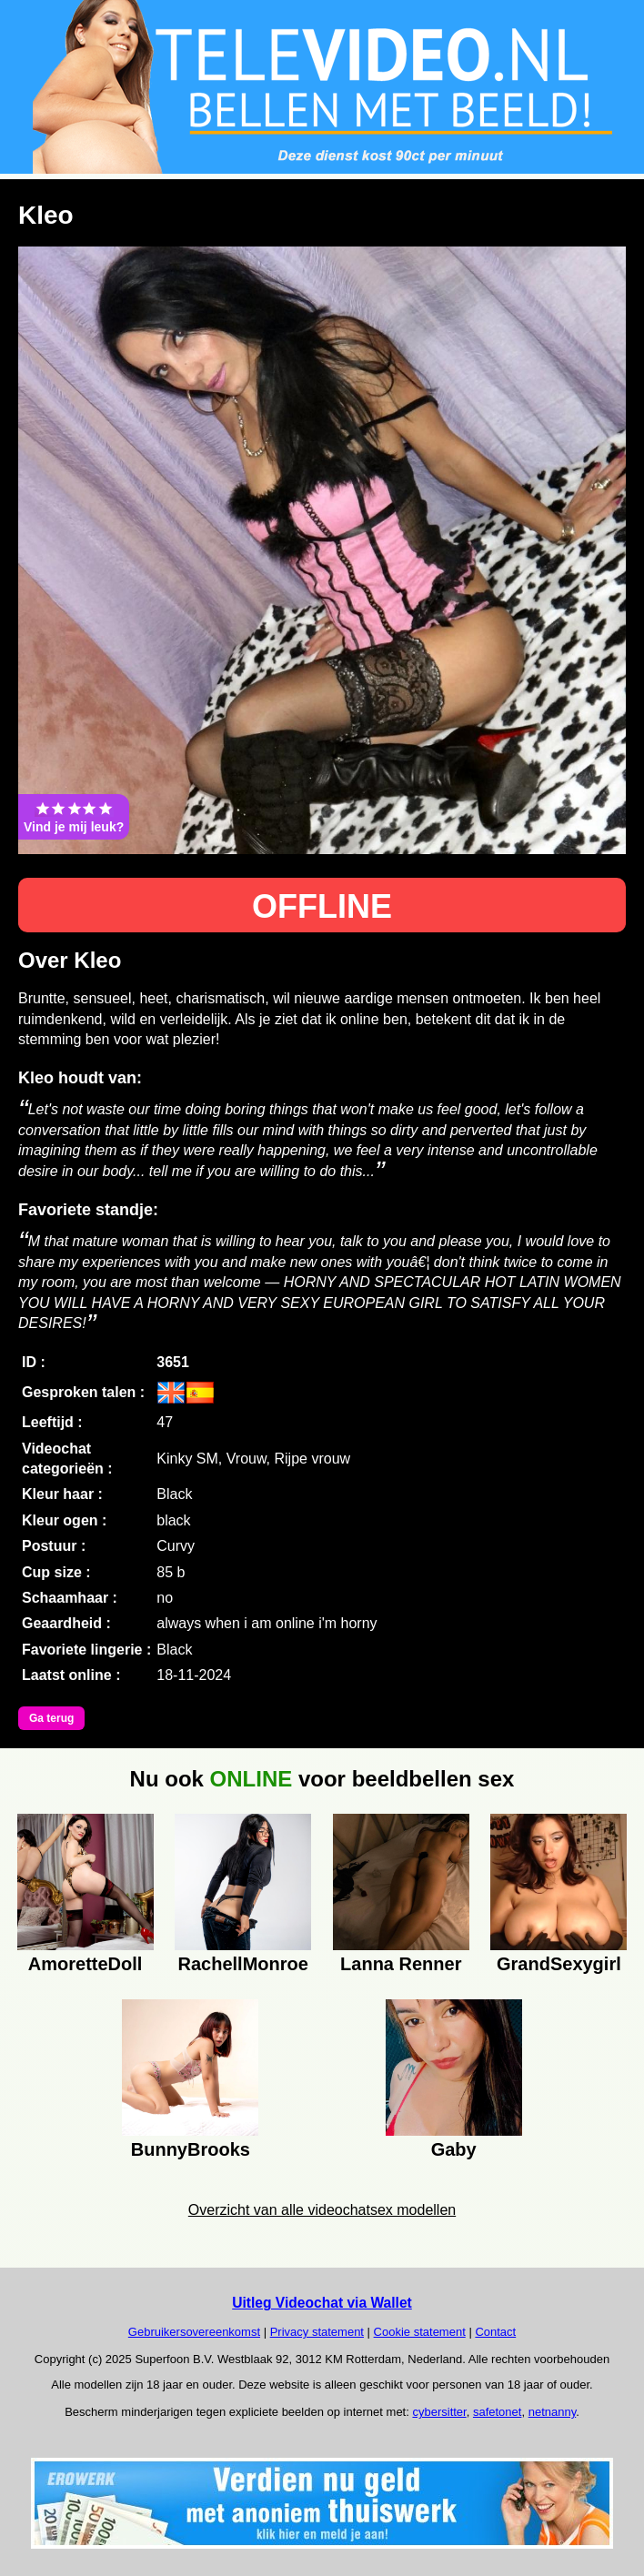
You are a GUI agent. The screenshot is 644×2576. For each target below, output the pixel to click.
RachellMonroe (243, 1964)
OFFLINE (322, 906)
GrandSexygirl (559, 1964)
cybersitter (439, 2412)
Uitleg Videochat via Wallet (322, 2302)
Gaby (454, 2149)
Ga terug (51, 1718)
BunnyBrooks (190, 2149)
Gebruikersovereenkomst (194, 2332)
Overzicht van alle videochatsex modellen (322, 2210)
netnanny (552, 2412)
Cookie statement (420, 2332)
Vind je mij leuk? (74, 817)
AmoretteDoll (85, 1964)
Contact (495, 2332)
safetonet (497, 2412)
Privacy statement (317, 2332)
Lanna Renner (400, 1964)
